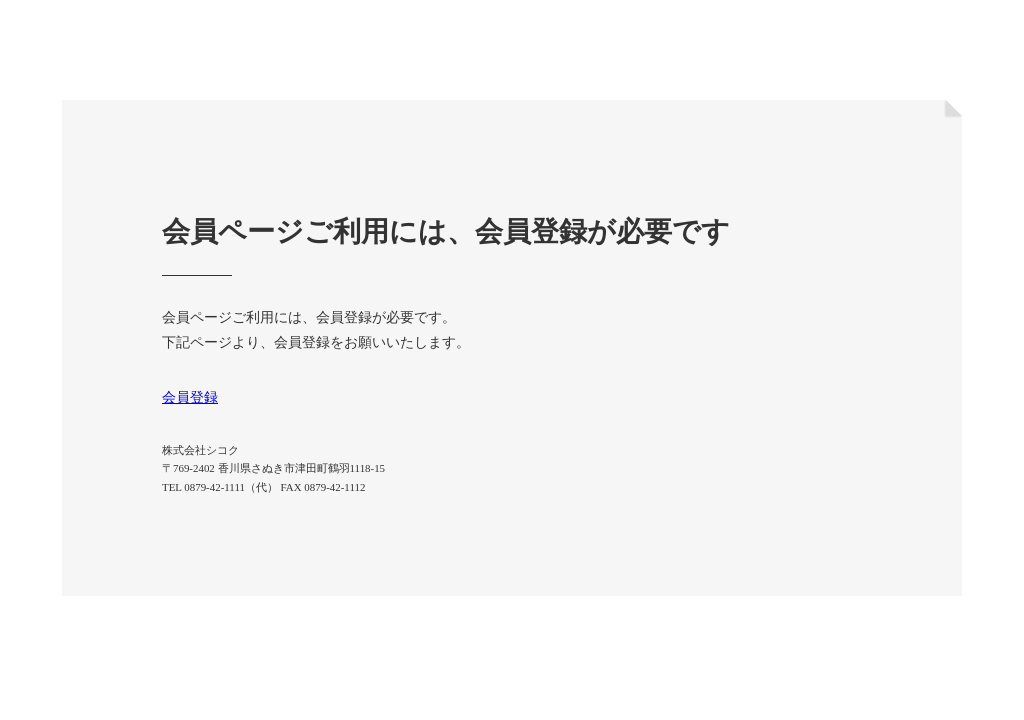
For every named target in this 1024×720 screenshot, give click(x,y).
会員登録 (190, 397)
